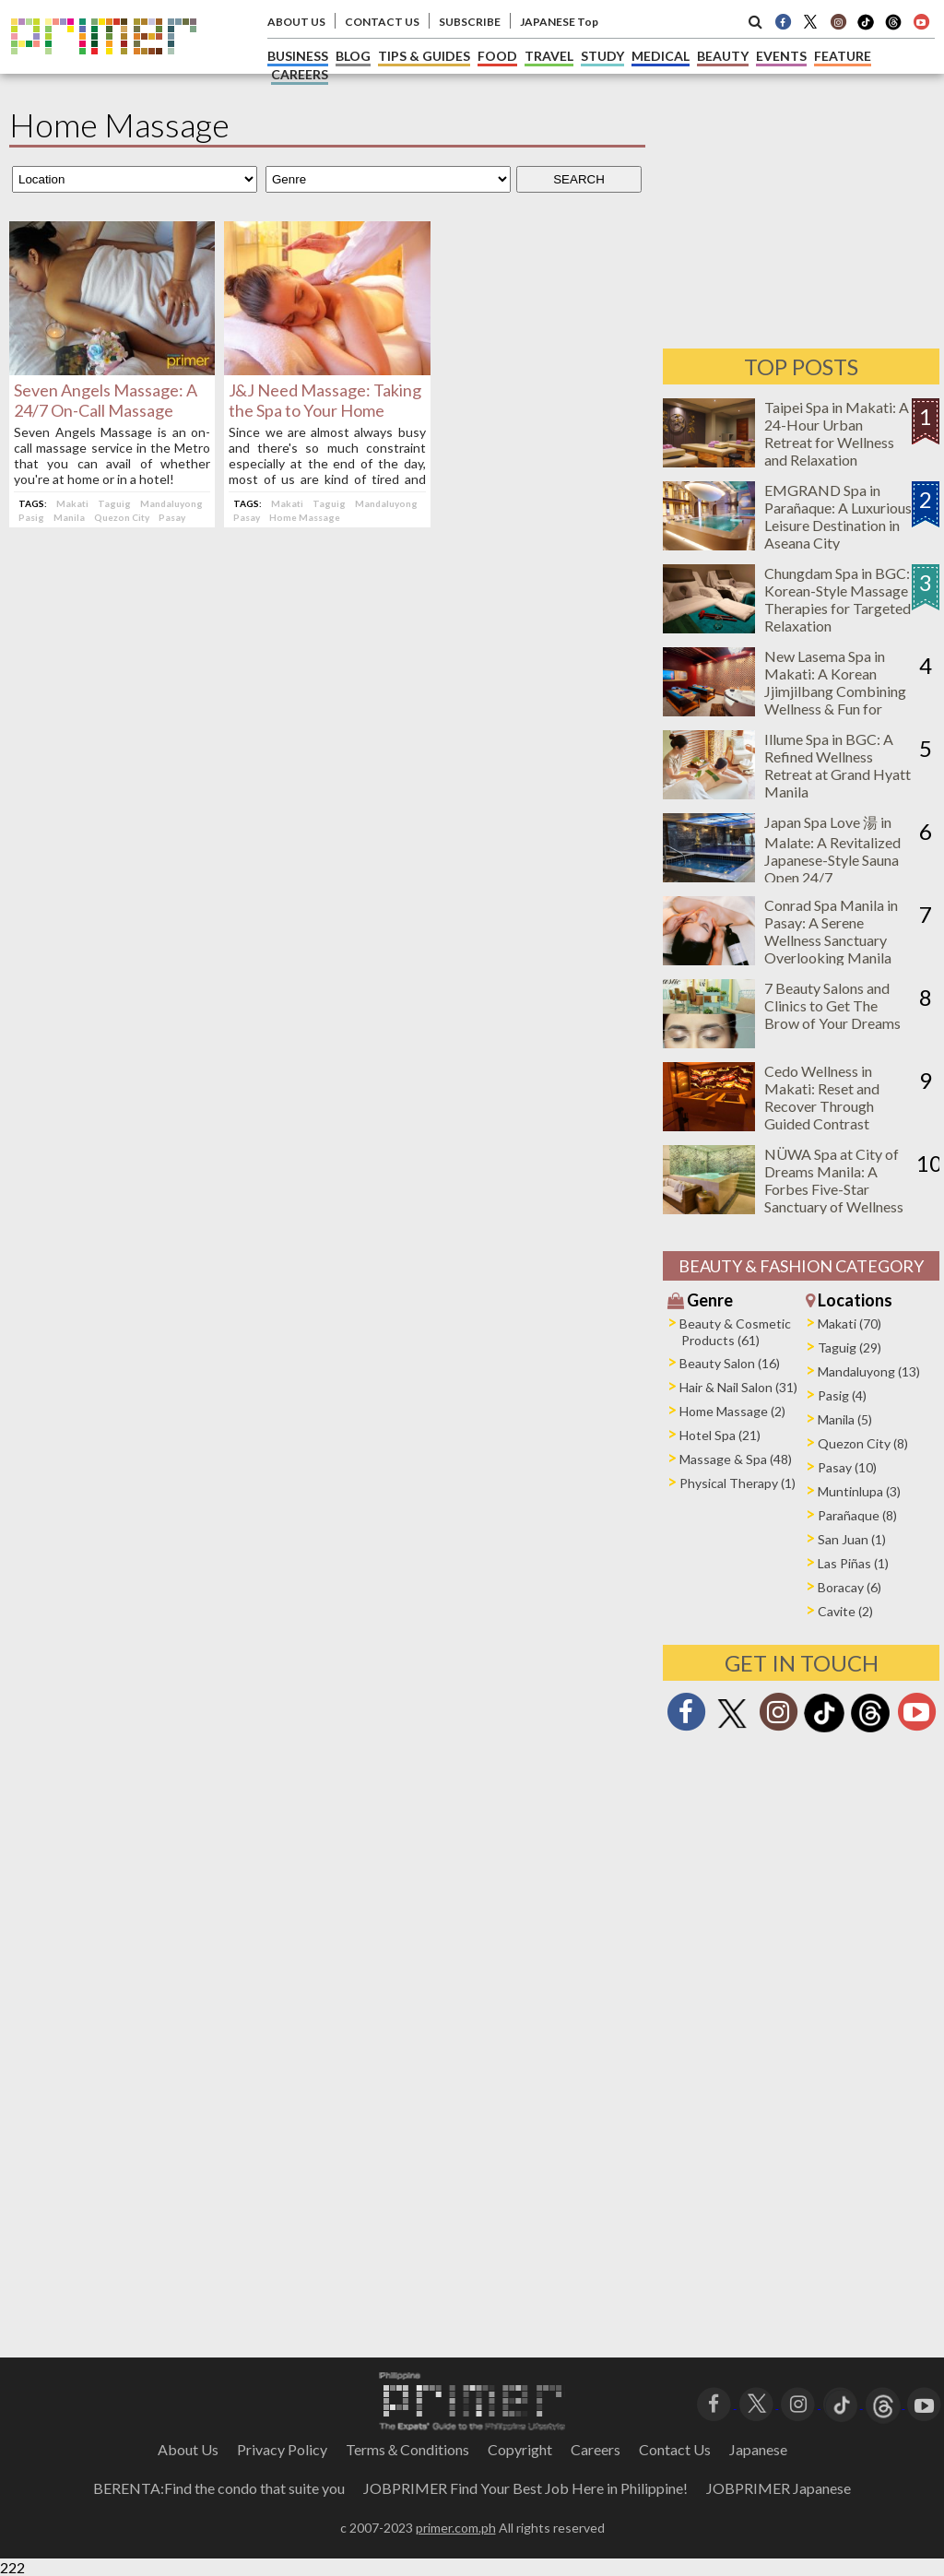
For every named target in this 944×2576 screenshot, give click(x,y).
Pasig (31, 517)
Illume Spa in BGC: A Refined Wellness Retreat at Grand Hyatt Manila (837, 765)
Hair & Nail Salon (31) (738, 1387)
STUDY (602, 56)
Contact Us (675, 2449)
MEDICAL (660, 56)
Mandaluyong (171, 503)
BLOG (353, 56)
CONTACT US (382, 22)
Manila (69, 517)
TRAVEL (549, 56)
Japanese (758, 2449)
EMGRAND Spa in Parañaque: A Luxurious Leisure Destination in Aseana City (838, 516)
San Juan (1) (852, 1539)
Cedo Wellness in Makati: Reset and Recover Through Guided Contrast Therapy (821, 1106)
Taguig (114, 503)
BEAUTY (723, 56)
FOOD (497, 56)
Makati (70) (849, 1323)
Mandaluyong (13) (869, 1371)
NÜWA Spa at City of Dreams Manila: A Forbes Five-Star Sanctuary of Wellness (833, 1180)
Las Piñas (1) (853, 1563)
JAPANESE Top (559, 22)
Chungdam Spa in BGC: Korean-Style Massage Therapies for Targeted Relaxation (837, 599)
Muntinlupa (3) (859, 1491)
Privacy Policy (282, 2449)
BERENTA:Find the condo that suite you (219, 2488)
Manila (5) (845, 1419)
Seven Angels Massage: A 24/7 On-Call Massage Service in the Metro (105, 410)
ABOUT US (296, 22)
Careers (595, 2449)
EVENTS (781, 56)
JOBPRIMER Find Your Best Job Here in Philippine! (525, 2488)
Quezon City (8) (863, 1443)
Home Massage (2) (732, 1411)
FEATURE (842, 56)
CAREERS (299, 74)
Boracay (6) (849, 1587)
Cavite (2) (845, 1611)
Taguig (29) (849, 1347)
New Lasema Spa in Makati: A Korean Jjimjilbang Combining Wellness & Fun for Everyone (835, 691)
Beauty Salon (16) (729, 1363)
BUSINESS (297, 56)
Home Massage (304, 517)
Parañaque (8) (857, 1515)
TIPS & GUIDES (424, 56)
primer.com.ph (456, 2527)
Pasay (172, 517)
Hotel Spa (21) (720, 1435)
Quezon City (121, 517)
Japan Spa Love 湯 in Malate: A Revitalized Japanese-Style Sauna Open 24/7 (832, 849)
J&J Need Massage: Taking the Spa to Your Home (325, 400)
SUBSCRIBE (470, 22)
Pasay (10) (847, 1467)
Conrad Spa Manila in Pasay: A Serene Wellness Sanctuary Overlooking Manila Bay (831, 940)
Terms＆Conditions (407, 2449)
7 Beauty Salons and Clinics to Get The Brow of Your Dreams (832, 1005)
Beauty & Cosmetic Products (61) (735, 1332)
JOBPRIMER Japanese (778, 2488)
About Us (188, 2449)
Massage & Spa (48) (735, 1459)
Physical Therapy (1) (737, 1483)
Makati (72, 503)
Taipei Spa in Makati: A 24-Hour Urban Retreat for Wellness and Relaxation (836, 433)
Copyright (520, 2449)
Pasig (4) (842, 1395)
